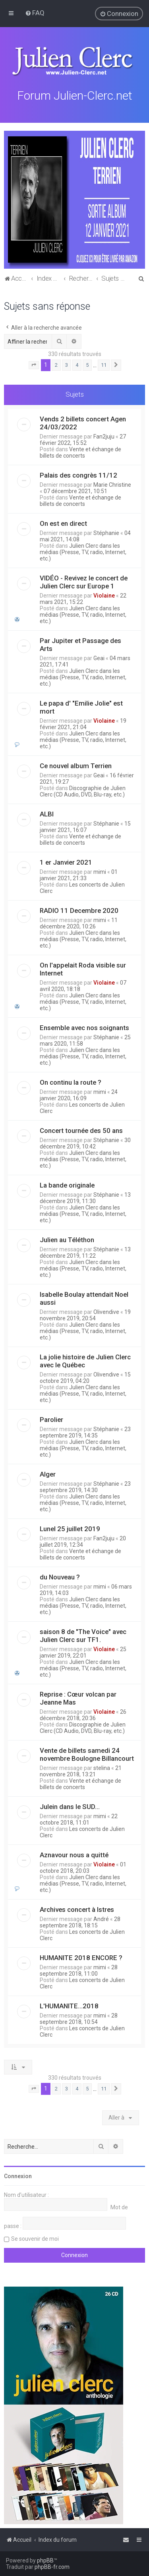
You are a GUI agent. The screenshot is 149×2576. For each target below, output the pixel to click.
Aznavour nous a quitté (74, 1854)
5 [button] (87, 364)
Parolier (51, 1418)
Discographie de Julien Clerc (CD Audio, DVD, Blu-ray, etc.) (83, 790)
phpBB (45, 2560)
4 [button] (76, 364)
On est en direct (63, 522)
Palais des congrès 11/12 (78, 474)
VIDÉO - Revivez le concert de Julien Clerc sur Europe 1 (84, 581)
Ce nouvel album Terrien (76, 765)
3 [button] (66, 364)
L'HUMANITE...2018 (69, 2005)
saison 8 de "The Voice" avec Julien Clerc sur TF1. (83, 1634)
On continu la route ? (70, 1081)
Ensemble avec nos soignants (84, 1026)
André (101, 1918)
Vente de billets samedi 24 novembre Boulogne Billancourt (87, 1753)
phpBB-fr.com (52, 2567)
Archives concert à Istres (77, 1908)
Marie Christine (112, 483)
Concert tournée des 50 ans (81, 1129)
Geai (98, 657)
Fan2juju (103, 435)
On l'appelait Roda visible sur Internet (83, 968)
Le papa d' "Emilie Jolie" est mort (81, 706)
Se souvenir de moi (35, 2238)
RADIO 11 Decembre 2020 (79, 909)
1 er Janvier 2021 (66, 861)
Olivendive (106, 1311)
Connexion (18, 2175)
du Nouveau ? (60, 1576)
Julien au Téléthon (67, 1239)
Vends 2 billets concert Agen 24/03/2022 (83, 422)
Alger (48, 1473)
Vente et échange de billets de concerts (80, 451)
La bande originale (67, 1184)
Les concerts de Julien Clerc (82, 886)
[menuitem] (34, 13)
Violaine (104, 594)
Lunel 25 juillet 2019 (70, 1528)
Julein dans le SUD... (70, 1805)
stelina (101, 1767)
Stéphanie (106, 532)
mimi (99, 870)
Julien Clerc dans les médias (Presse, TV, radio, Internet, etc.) (83, 550)
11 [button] (103, 364)
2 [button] (56, 364)
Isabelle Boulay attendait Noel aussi (84, 1297)
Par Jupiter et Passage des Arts (80, 643)
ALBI (47, 813)
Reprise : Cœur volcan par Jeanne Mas (78, 1697)
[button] (34, 364)
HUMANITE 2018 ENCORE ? (81, 1957)
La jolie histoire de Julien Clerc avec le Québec (85, 1360)
